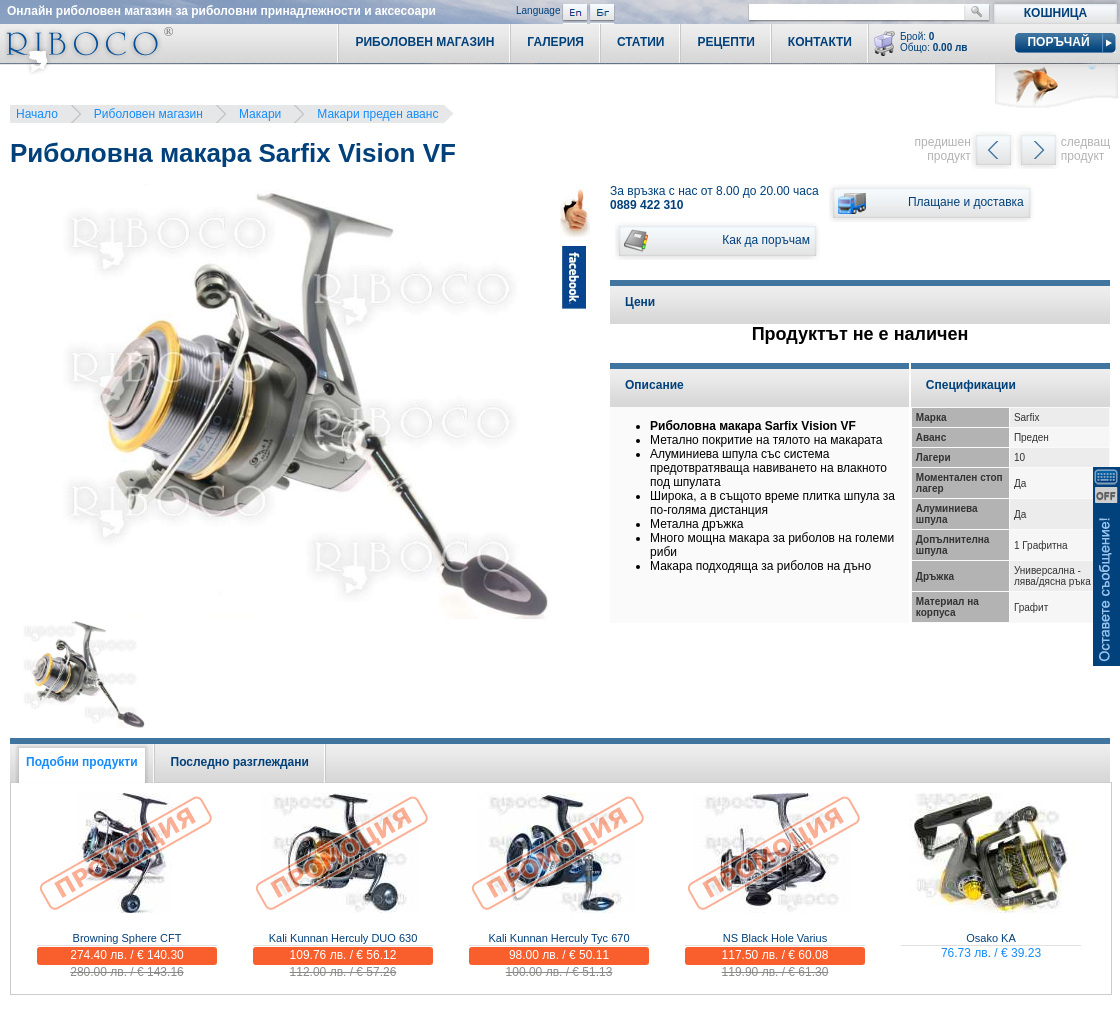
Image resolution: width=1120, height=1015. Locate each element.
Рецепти (725, 42)
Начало (37, 114)
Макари (260, 114)
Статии (641, 42)
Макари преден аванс (377, 114)
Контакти (820, 42)
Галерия (555, 42)
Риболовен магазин (148, 114)
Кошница (1055, 13)
